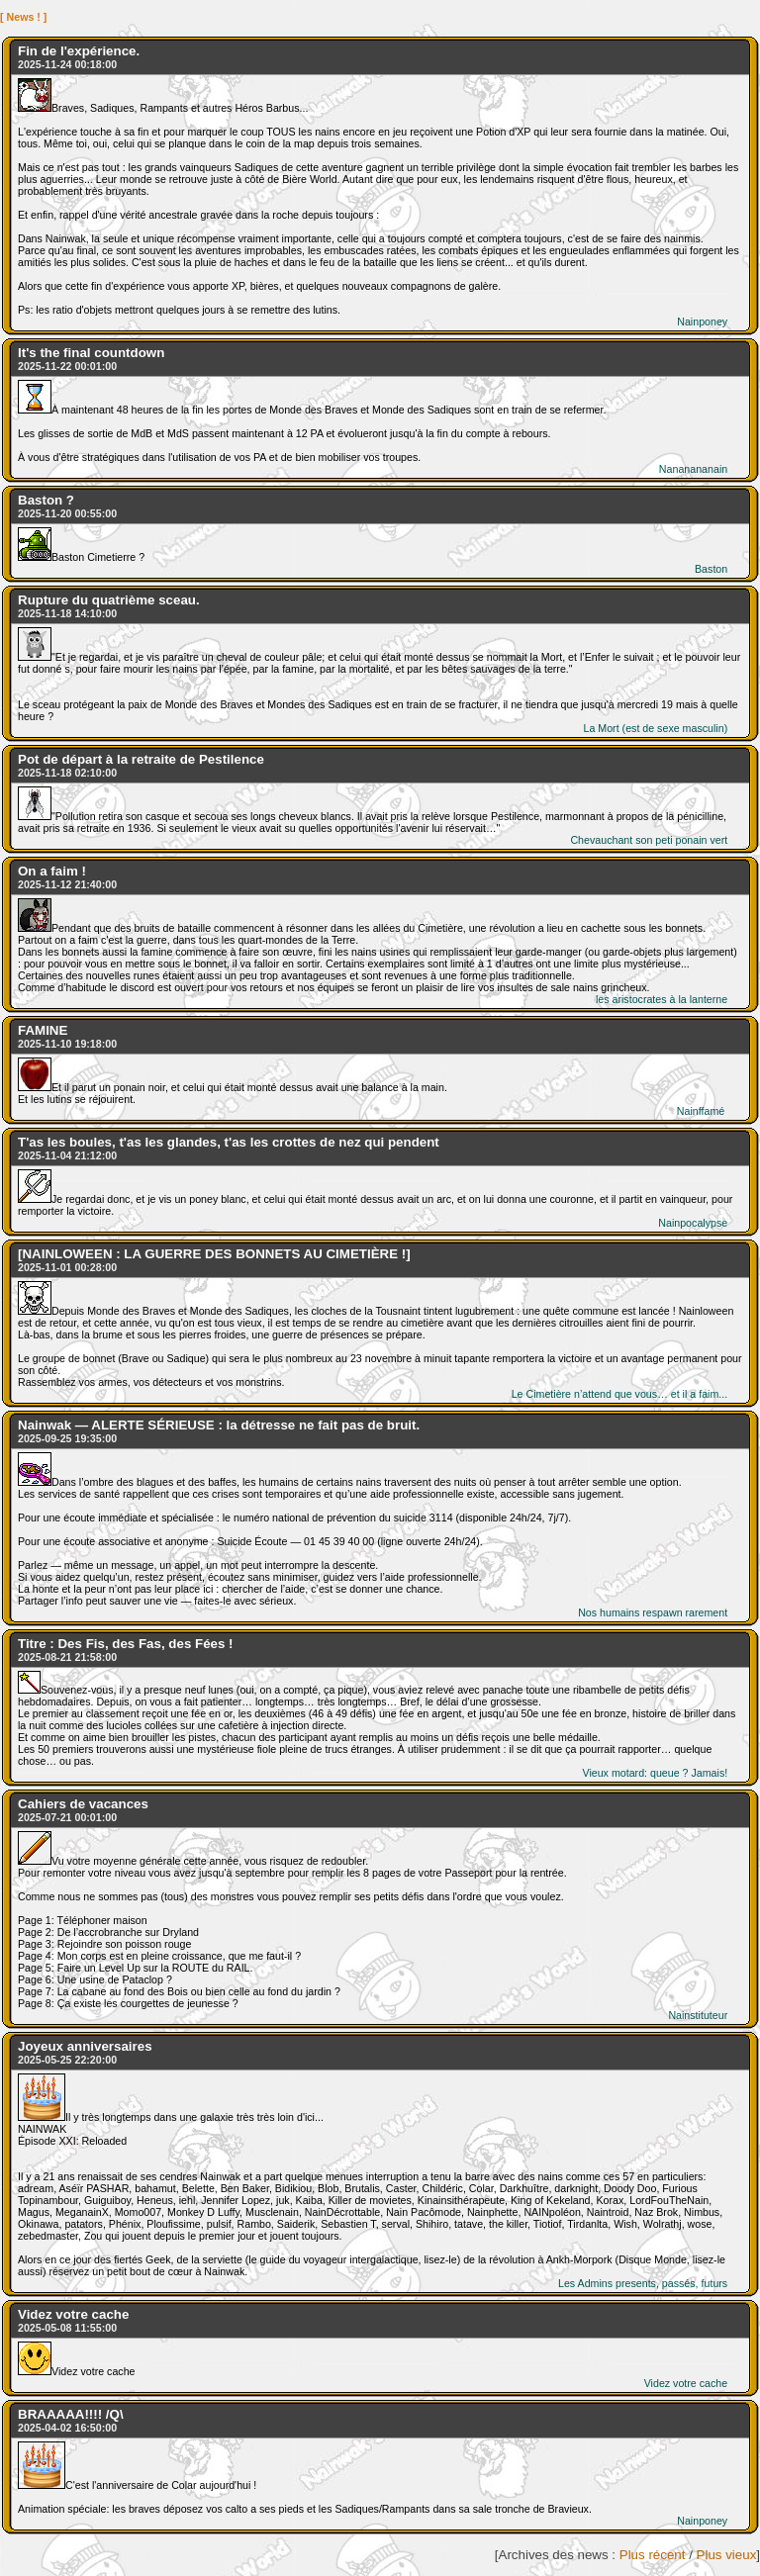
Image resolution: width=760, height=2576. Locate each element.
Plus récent (652, 2554)
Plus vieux (727, 2554)
